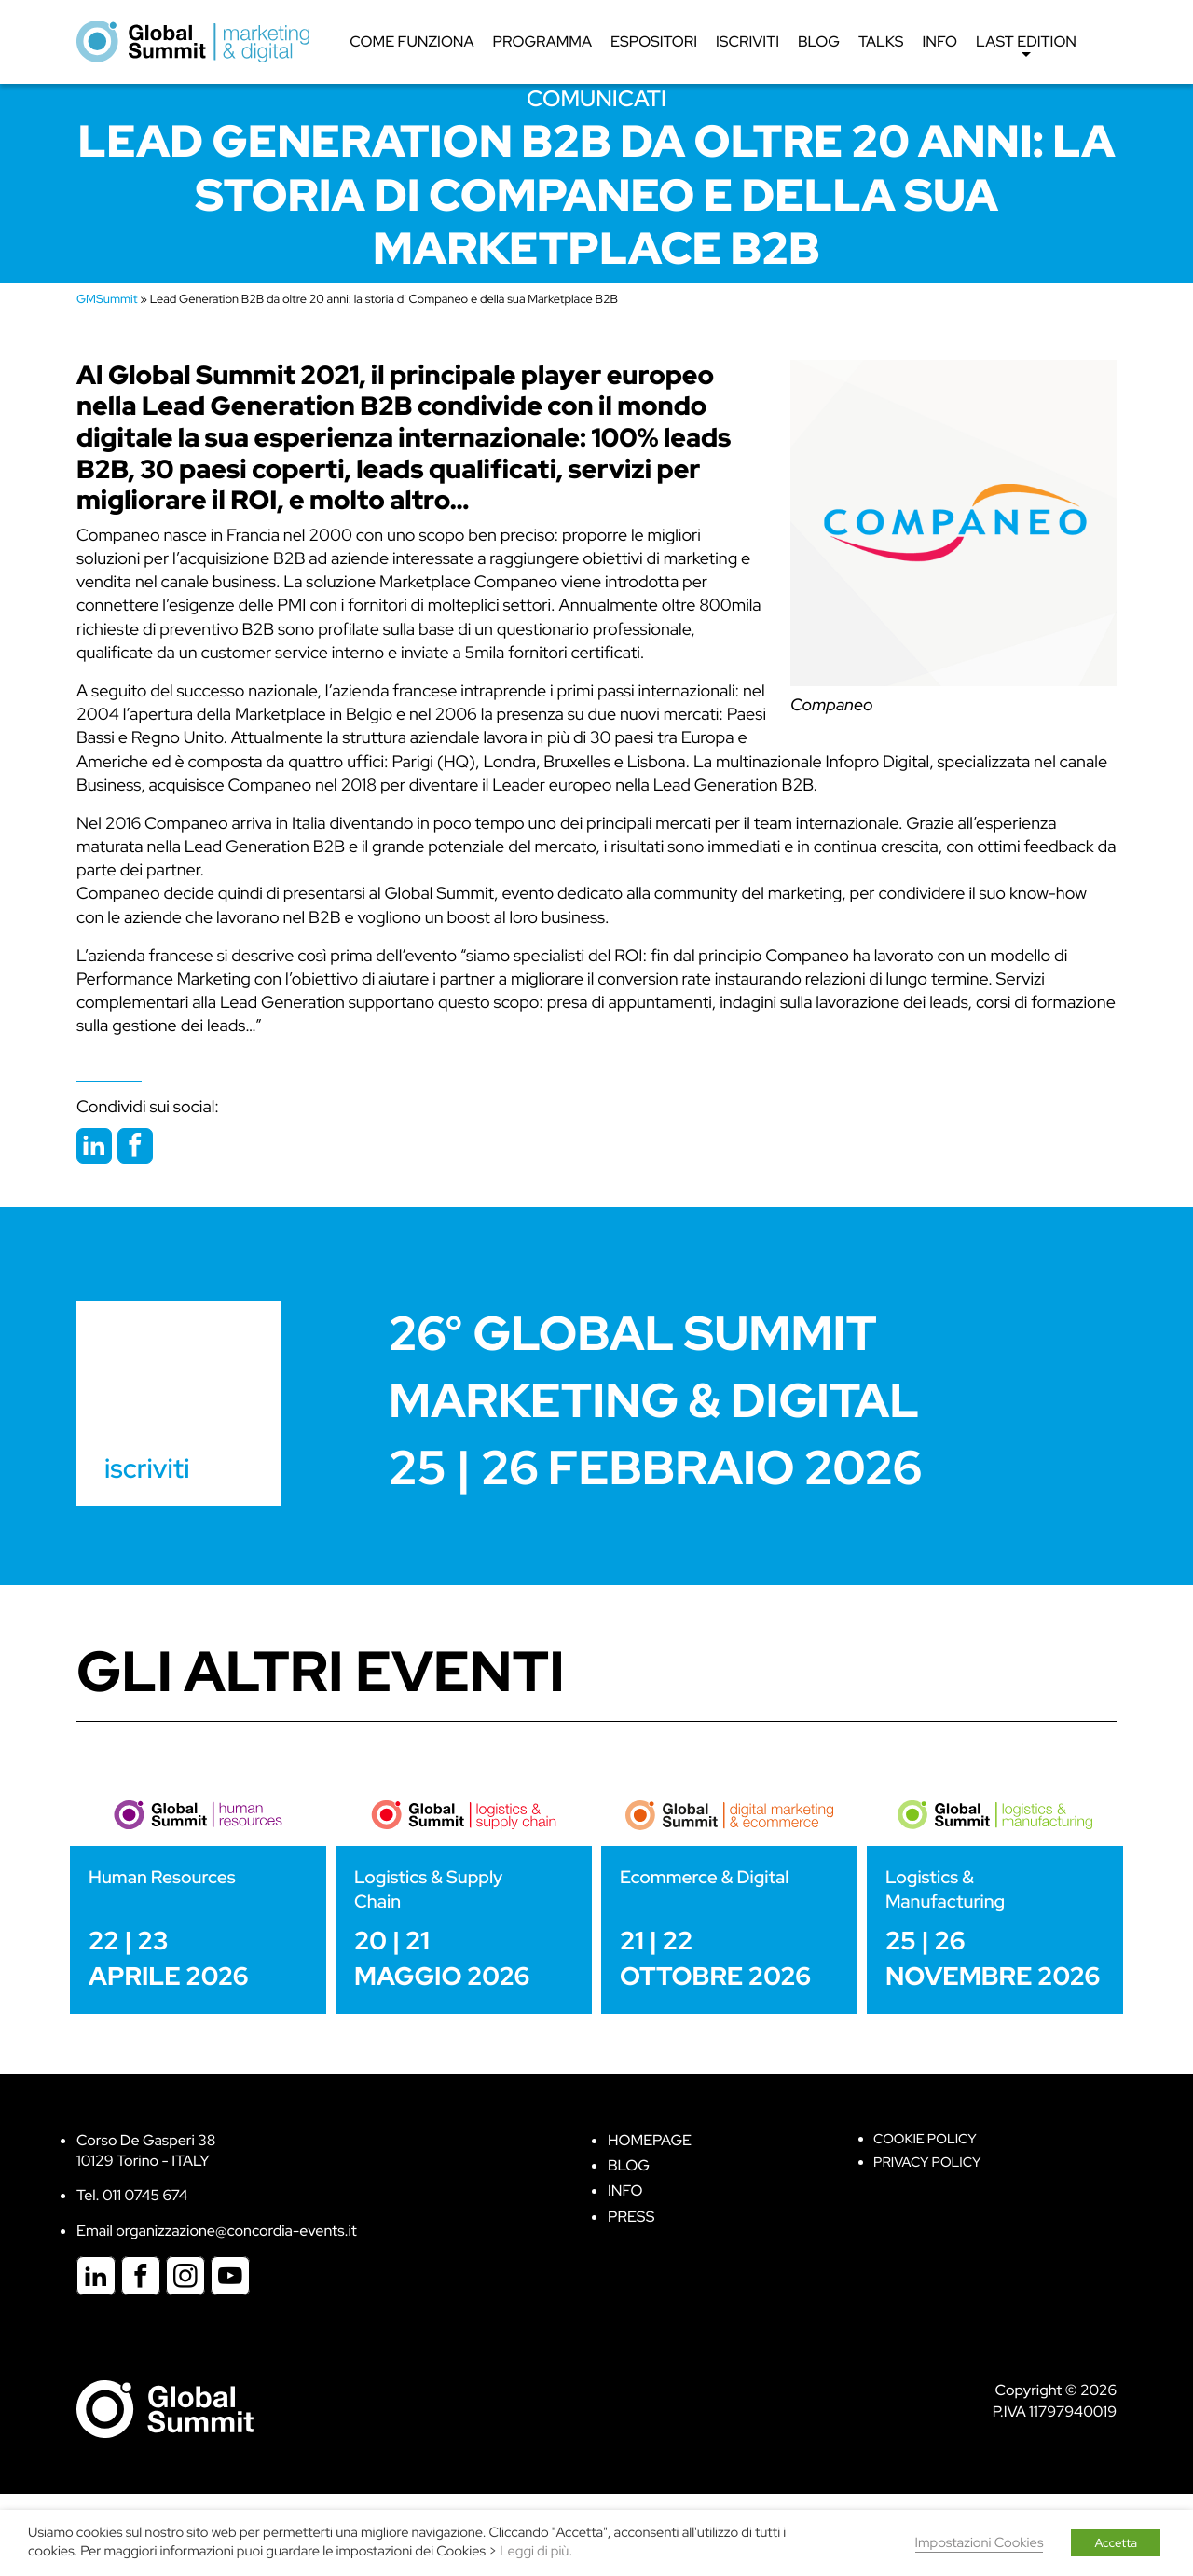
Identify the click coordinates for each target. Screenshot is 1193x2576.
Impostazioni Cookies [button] (979, 2543)
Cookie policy (925, 2139)
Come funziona (411, 41)
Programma (542, 41)
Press (631, 2216)
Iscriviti (747, 41)
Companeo (831, 705)
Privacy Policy (926, 2162)
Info (939, 41)
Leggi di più (534, 2551)
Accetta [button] (1115, 2543)
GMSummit (107, 299)
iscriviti (146, 1468)
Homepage (650, 2140)
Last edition (1026, 47)
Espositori (653, 41)
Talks (881, 41)
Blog (819, 41)
